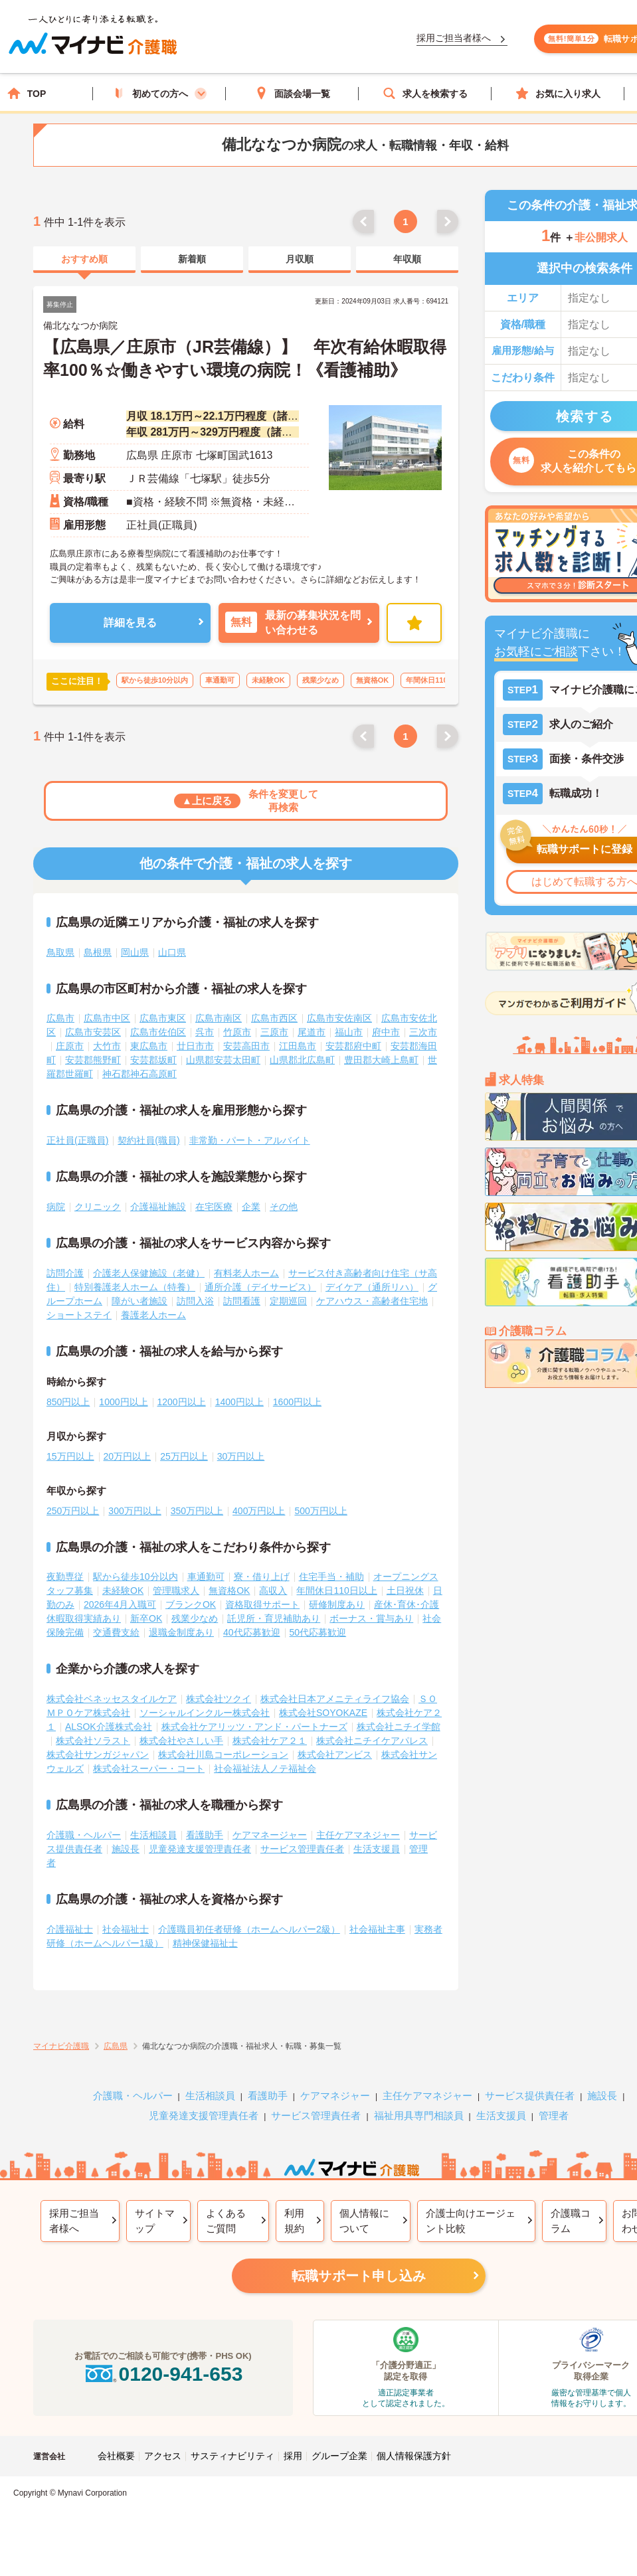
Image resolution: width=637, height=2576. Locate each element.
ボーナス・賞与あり (371, 1618)
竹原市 (237, 1032)
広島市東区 (162, 1018)
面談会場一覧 (292, 93)
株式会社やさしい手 (181, 1740)
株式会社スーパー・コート (149, 1768)
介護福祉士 (69, 1929)
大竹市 (107, 1046)
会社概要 (116, 2455)
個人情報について (364, 2220)
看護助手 (204, 1835)
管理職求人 (176, 1590)
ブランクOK (190, 1604)
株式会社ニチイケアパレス (372, 1740)
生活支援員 (376, 1849)
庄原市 (70, 1046)
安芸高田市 (246, 1046)
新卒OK (146, 1618)
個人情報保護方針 (414, 2455)
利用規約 (294, 2220)
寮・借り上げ (262, 1576)
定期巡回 (288, 1301)
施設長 (125, 1849)
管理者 (554, 2115)
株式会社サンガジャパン (97, 1754)
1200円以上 (181, 1402)
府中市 (386, 1032)
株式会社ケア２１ (269, 1740)
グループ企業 (339, 2455)
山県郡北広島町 (302, 1060)
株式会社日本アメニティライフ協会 (334, 1698)
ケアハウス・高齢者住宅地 (372, 1301)
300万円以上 (134, 1510)
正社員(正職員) (77, 1140)
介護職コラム (571, 2220)
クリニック (97, 1206)
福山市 (349, 1032)
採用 (293, 2455)
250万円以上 (72, 1510)
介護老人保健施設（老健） (149, 1273)
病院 (55, 1206)
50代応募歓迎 (318, 1632)
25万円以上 (184, 1456)
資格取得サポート (262, 1604)
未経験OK (122, 1590)
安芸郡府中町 (353, 1046)
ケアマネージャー (269, 1835)
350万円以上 (197, 1510)
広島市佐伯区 (158, 1032)
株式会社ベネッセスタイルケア (111, 1698)
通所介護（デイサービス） (260, 1287)
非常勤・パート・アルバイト (249, 1140)
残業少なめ (194, 1618)
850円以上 (68, 1402)
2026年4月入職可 (120, 1604)
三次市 (423, 1032)
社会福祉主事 (377, 1929)
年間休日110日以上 (336, 1590)
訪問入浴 (195, 1301)
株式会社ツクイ (218, 1698)
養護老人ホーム (153, 1315)
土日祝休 (405, 1590)
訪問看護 (241, 1301)
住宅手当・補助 (331, 1576)
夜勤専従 (65, 1576)
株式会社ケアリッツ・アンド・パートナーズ (254, 1726)
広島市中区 (107, 1018)
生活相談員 (153, 1835)
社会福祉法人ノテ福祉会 (265, 1768)
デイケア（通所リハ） (371, 1287)
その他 (284, 1206)
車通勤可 (206, 1576)
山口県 (172, 952)
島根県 (98, 952)
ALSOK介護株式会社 (108, 1726)
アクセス (162, 2455)
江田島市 (297, 1046)
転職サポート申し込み (359, 2276)
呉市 (204, 1032)
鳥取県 (60, 952)
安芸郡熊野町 (93, 1060)
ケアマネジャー (335, 2095)
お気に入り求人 (557, 93)
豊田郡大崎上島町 (381, 1060)
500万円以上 (320, 1510)
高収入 (273, 1590)
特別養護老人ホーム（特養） (134, 1287)
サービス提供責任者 (530, 2095)
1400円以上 (239, 1402)
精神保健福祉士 (205, 1943)
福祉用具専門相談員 (419, 2115)
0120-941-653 (162, 2374)
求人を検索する (425, 93)
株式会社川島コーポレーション (223, 1754)
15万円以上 (70, 1456)
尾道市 (311, 1032)
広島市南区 (218, 1018)
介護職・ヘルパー (83, 1835)
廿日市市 (195, 1046)
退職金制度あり (181, 1632)
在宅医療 (213, 1206)
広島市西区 (274, 1018)
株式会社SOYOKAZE (323, 1712)
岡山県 (135, 952)
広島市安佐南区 (339, 1018)
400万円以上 (258, 1510)
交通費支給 (116, 1632)
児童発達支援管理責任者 (200, 1849)
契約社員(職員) (148, 1140)
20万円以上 (127, 1456)
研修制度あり (337, 1604)
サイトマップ (155, 2220)
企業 (251, 1206)
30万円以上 (241, 1456)
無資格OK (229, 1590)
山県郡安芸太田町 (223, 1060)
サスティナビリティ (232, 2455)
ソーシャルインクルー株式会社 (204, 1712)
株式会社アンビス (335, 1754)
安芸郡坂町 (153, 1060)
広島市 (60, 1018)
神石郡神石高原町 (139, 1074)
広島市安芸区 (93, 1032)
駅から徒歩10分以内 (135, 1576)
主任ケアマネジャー (358, 1835)
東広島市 (148, 1046)
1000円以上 (123, 1402)
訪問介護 (65, 1273)
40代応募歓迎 (251, 1632)
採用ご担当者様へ (74, 2220)
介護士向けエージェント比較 (470, 2220)
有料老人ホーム (246, 1273)
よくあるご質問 (226, 2220)
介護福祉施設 (158, 1206)
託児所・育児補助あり (273, 1618)
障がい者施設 (139, 1301)
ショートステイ (79, 1315)
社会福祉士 (125, 1929)
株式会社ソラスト (93, 1740)
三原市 (274, 1032)
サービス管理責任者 (302, 1849)
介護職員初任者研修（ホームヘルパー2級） (249, 1929)
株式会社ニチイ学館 (398, 1726)
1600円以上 (297, 1402)
